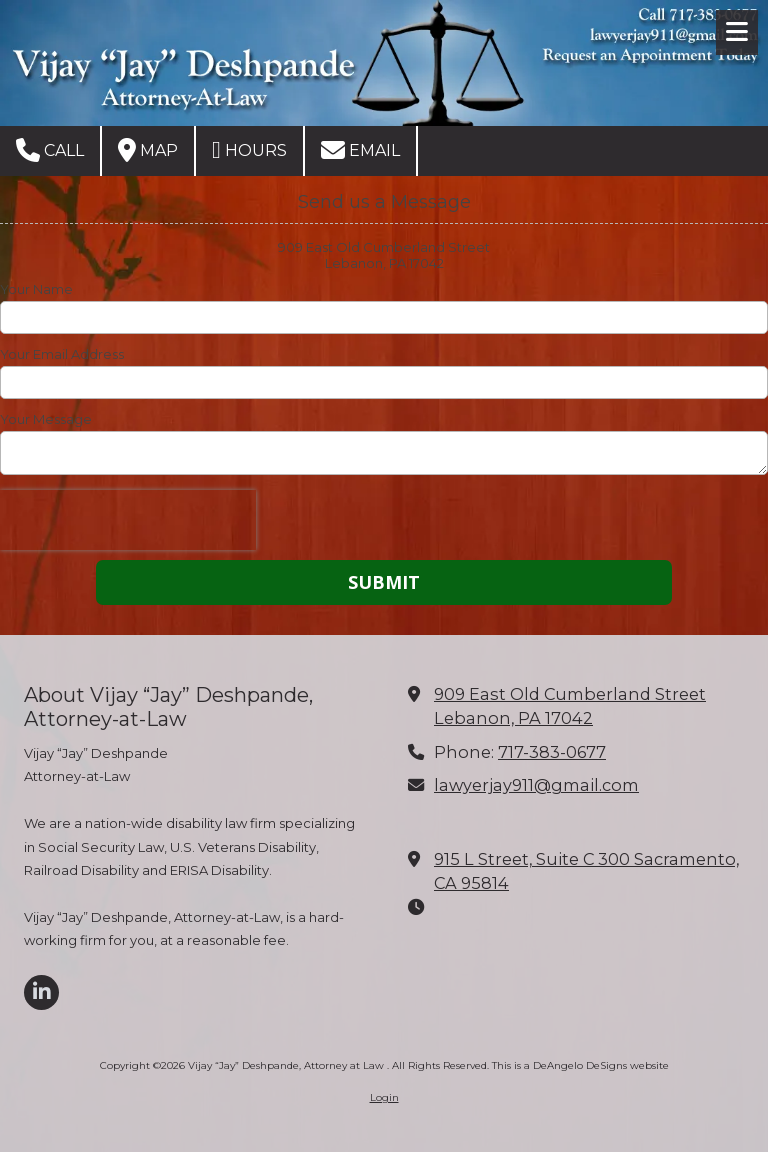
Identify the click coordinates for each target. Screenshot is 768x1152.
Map (148, 150)
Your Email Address (62, 354)
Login (384, 1097)
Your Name (36, 289)
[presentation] (128, 520)
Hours (249, 150)
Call (50, 150)
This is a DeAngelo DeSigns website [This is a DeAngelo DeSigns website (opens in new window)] (580, 1065)
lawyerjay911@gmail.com (536, 785)
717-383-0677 (552, 752)
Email (360, 150)
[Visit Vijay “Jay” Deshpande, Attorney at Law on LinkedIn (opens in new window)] (41, 992)
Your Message (46, 419)
